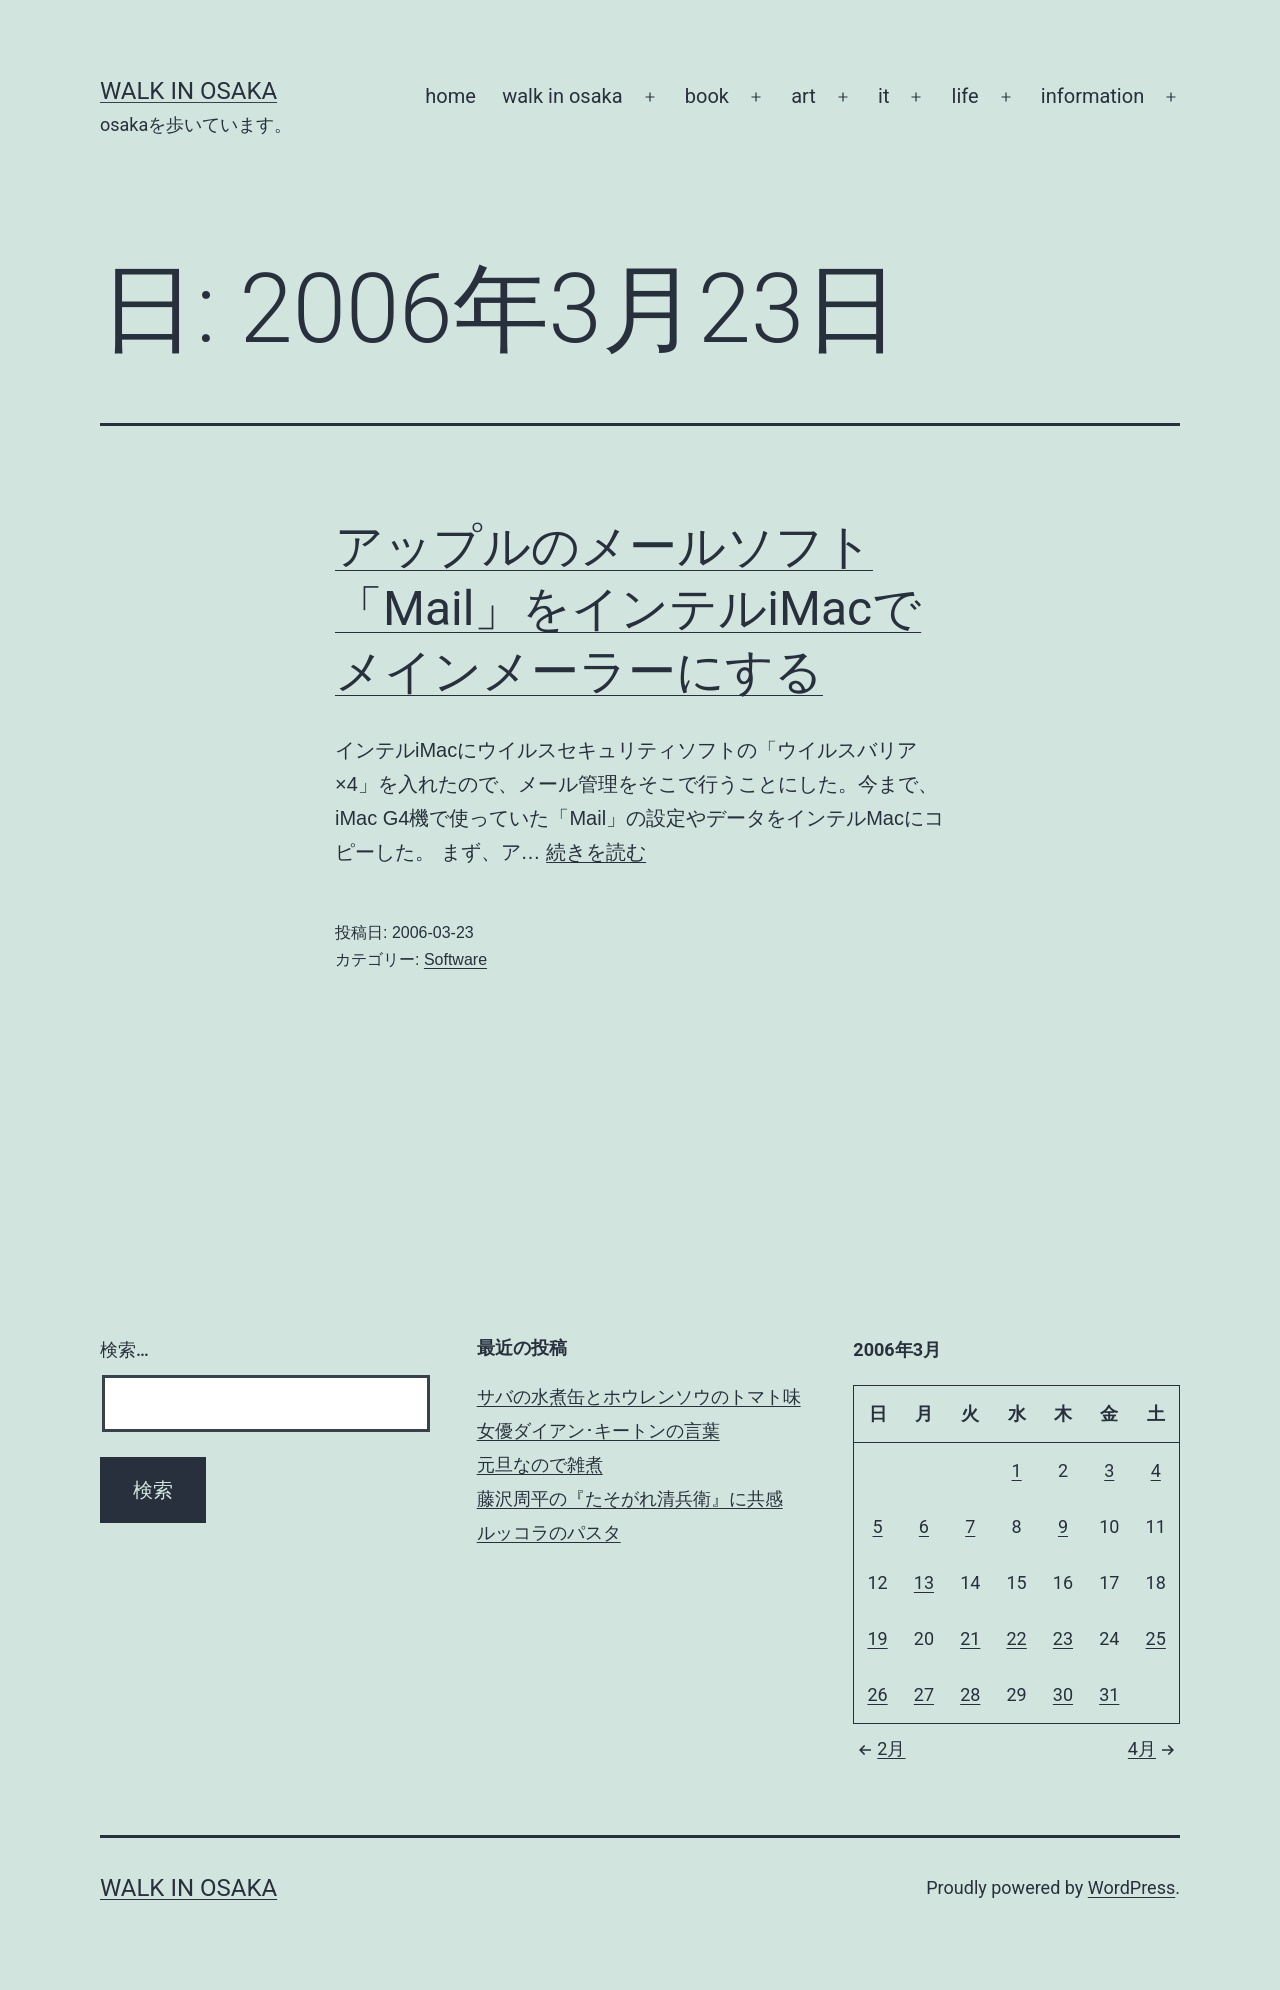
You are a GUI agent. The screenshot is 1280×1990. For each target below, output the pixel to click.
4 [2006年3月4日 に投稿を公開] (1156, 1470)
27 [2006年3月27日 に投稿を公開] (924, 1694)
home (450, 96)
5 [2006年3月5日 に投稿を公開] (877, 1526)
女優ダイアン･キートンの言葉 (598, 1430)
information (1092, 96)
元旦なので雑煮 (540, 1464)
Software (455, 959)
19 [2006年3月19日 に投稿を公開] (877, 1638)
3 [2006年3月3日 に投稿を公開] (1109, 1470)
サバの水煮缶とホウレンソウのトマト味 (639, 1396)
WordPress (1131, 1887)
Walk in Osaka (188, 91)
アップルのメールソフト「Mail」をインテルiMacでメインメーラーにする (628, 609)
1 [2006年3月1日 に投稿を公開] (1017, 1470)
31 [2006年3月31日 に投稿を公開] (1109, 1694)
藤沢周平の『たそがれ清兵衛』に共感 (630, 1498)
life (965, 96)
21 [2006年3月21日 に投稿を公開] (970, 1638)
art (803, 96)
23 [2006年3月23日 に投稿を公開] (1063, 1638)
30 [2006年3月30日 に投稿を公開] (1063, 1694)
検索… (124, 1349)
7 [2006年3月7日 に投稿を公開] (970, 1526)
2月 (879, 1748)
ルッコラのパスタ (549, 1532)
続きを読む (596, 852)
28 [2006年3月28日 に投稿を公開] (970, 1694)
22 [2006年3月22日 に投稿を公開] (1016, 1638)
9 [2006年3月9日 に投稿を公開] (1063, 1526)
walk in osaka (562, 96)
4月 (1154, 1748)
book (707, 96)
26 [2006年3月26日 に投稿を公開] (877, 1694)
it (883, 96)
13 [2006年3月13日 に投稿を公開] (924, 1582)
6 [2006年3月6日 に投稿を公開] (924, 1526)
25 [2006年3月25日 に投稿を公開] (1156, 1638)
